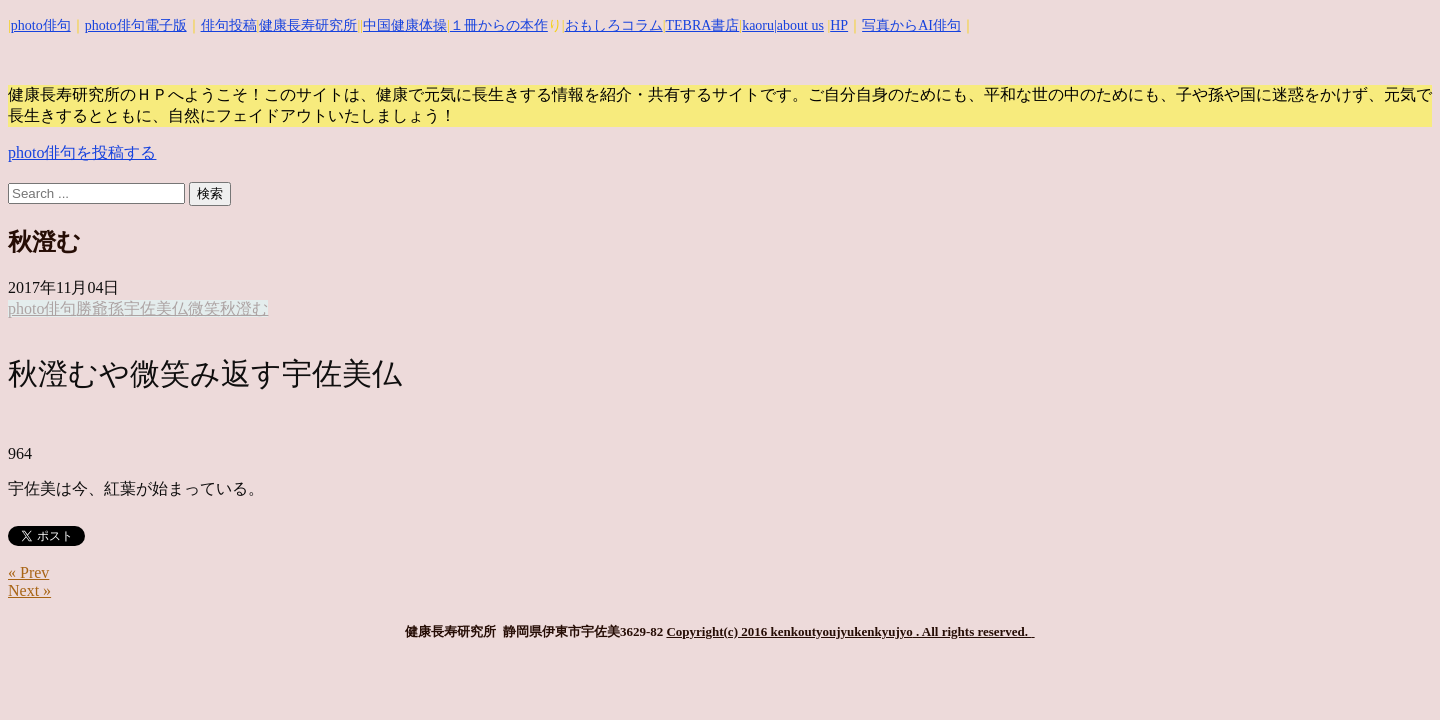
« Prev (28, 572)
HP (839, 25)
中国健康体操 (405, 25)
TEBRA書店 (702, 25)
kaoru (758, 25)
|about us (799, 25)
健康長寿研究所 (308, 25)
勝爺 (92, 308)
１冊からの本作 (499, 25)
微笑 (204, 308)
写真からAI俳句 (911, 25)
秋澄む (244, 308)
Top (1392, 672)
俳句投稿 (229, 25)
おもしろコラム (614, 25)
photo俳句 (41, 25)
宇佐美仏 (156, 308)
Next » (29, 590)
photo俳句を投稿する (82, 152)
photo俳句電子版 (136, 25)
